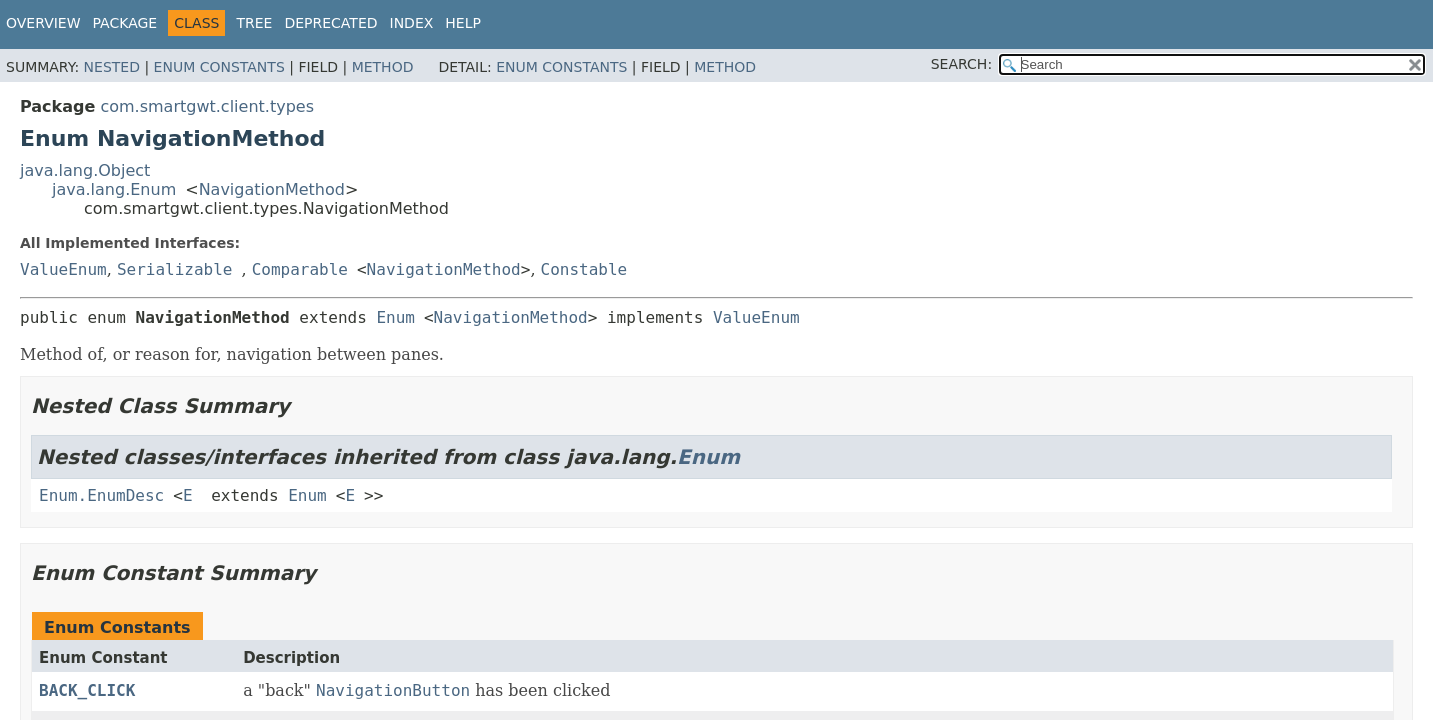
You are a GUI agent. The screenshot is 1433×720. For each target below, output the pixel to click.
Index (412, 23)
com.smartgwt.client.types (207, 106)
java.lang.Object (85, 170)
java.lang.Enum (114, 189)
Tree (254, 23)
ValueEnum (63, 269)
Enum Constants (219, 67)
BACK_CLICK (87, 690)
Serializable (175, 269)
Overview (43, 23)
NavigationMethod (272, 189)
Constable (584, 269)
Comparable (300, 269)
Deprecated (330, 23)
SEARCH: (961, 64)
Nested (112, 67)
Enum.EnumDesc (101, 495)
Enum (395, 317)
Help (463, 23)
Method (383, 67)
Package (125, 23)
